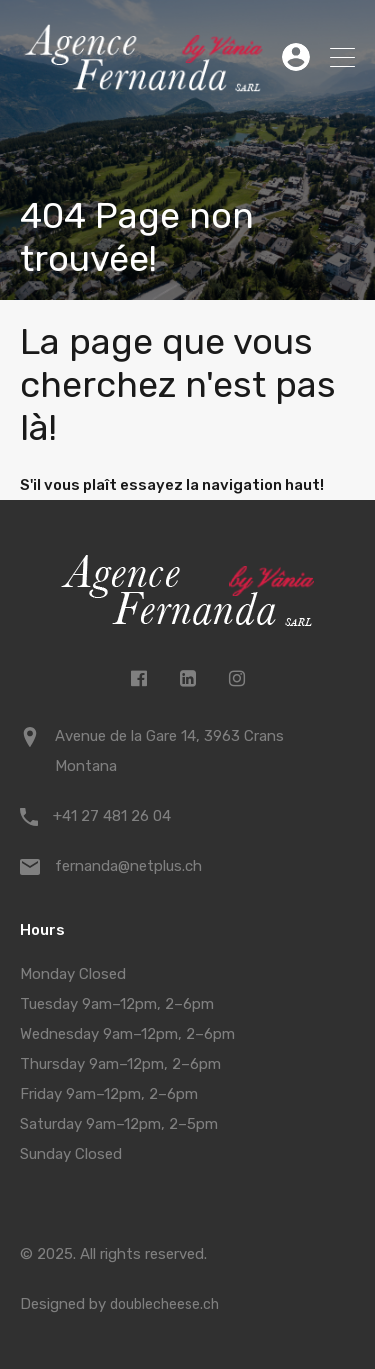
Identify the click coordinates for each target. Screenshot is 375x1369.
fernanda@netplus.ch (128, 866)
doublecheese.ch (164, 1304)
